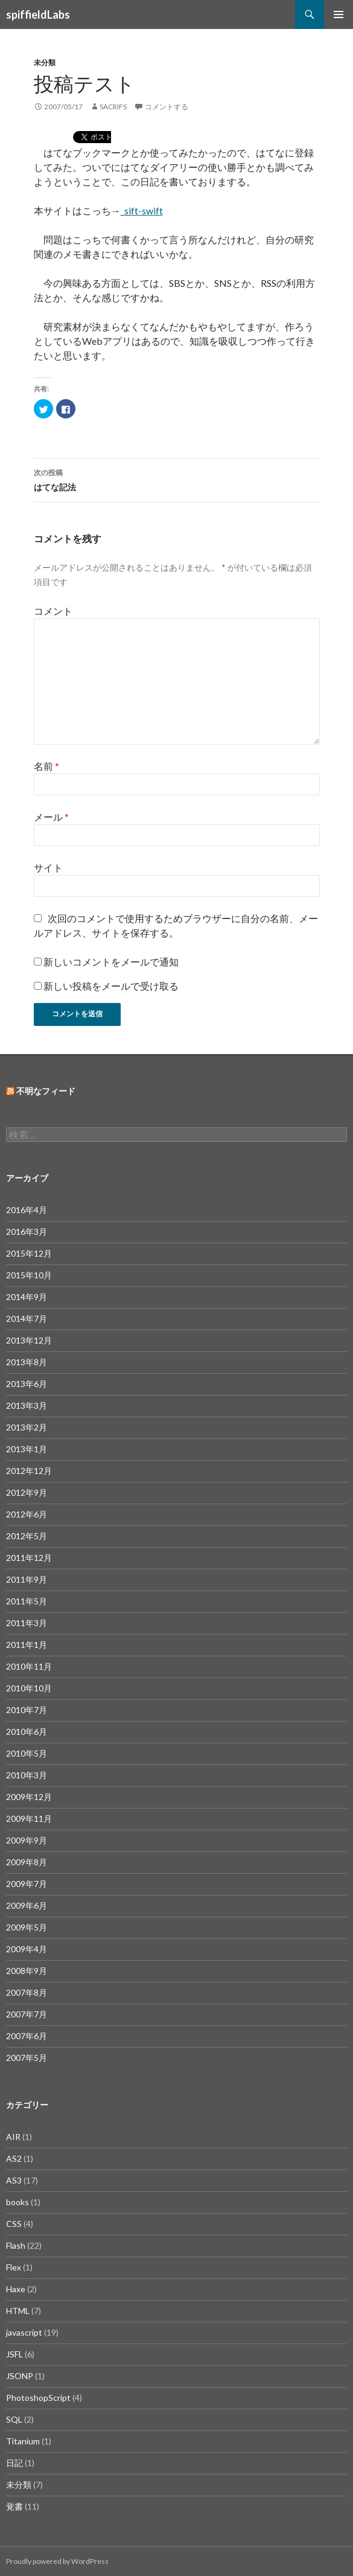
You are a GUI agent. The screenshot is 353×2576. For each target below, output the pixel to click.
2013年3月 (26, 1405)
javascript (24, 2332)
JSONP (19, 2376)
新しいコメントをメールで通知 (111, 961)
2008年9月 (26, 1971)
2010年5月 (26, 1753)
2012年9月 (26, 1492)
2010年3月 (26, 1775)
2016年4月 (26, 1210)
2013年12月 (29, 1340)
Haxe (15, 2289)
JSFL (14, 2354)
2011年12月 (29, 1557)
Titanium (23, 2441)
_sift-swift (142, 210)
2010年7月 (26, 1710)
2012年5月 (26, 1536)
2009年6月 (26, 1905)
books (17, 2202)
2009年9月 (26, 1840)
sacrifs (113, 106)
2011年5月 (26, 1601)
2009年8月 (26, 1862)
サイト (48, 867)
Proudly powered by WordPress (57, 2561)
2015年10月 (29, 1275)
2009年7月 (26, 1884)
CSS (14, 2224)
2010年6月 (26, 1731)
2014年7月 (26, 1318)
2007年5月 (26, 2057)
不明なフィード (45, 1091)
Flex (13, 2267)
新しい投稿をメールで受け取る (111, 986)
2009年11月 (29, 1818)
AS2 (14, 2158)
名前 (46, 766)
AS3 (14, 2180)
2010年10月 (29, 1688)
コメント (53, 611)
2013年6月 (26, 1384)
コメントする (166, 106)
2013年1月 (26, 1449)
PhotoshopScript (38, 2397)
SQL (14, 2419)
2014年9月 (26, 1297)
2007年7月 (26, 2014)
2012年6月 (26, 1514)
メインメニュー (338, 14)
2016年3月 (26, 1231)
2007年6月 (26, 2036)
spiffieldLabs (38, 14)
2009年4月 (26, 1949)
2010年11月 (29, 1666)
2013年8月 (26, 1362)
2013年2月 (26, 1427)
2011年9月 (26, 1579)
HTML (18, 2310)
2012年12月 (29, 1471)
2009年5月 (26, 1927)
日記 (14, 2463)
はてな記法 (177, 479)
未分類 (45, 62)
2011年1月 (26, 1644)
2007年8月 (26, 1992)
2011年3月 (26, 1623)
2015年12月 (29, 1253)
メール (51, 816)
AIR (13, 2137)
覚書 (14, 2506)
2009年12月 (29, 1797)
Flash (15, 2245)
